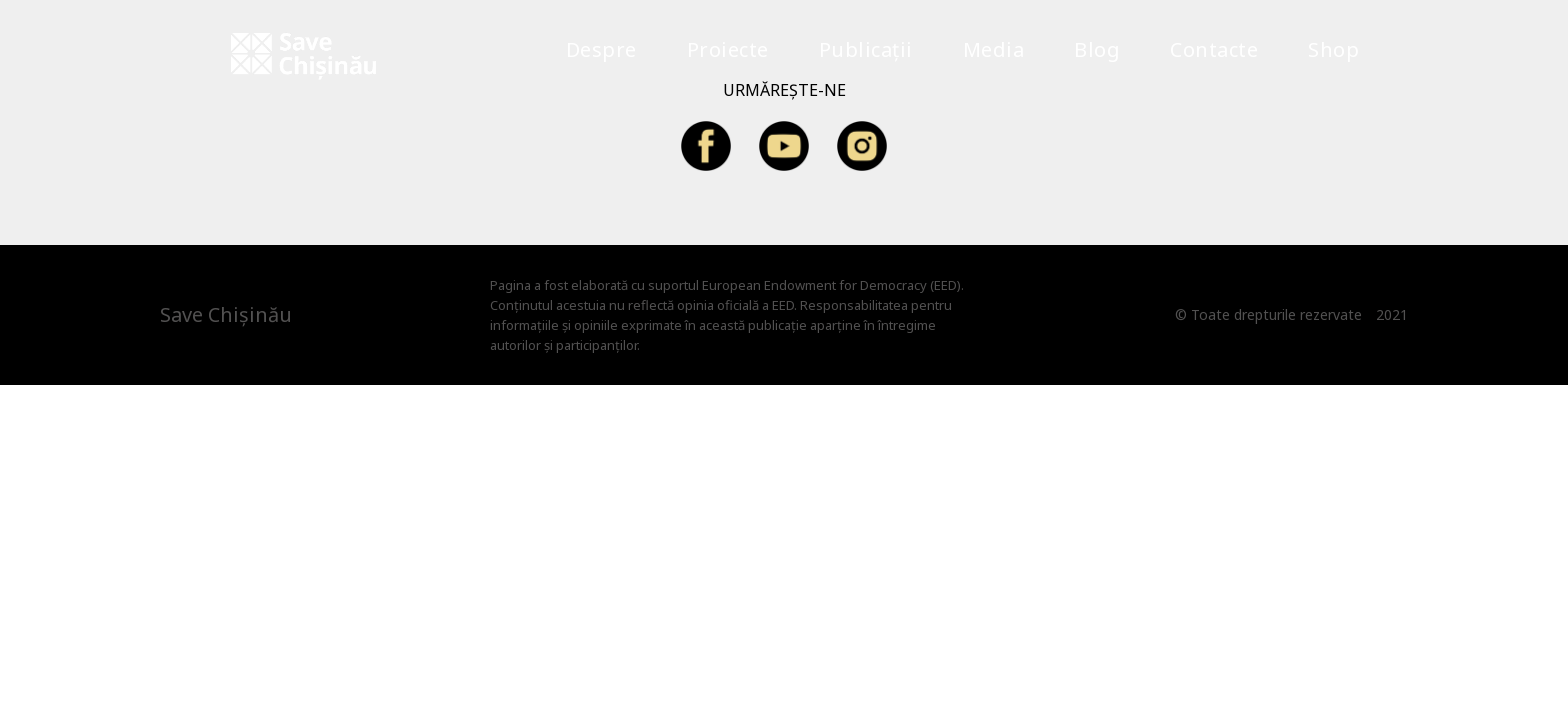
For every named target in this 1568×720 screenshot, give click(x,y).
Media (994, 49)
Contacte (1214, 49)
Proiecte (728, 49)
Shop (1333, 49)
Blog (1097, 49)
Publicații (866, 49)
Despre (601, 49)
